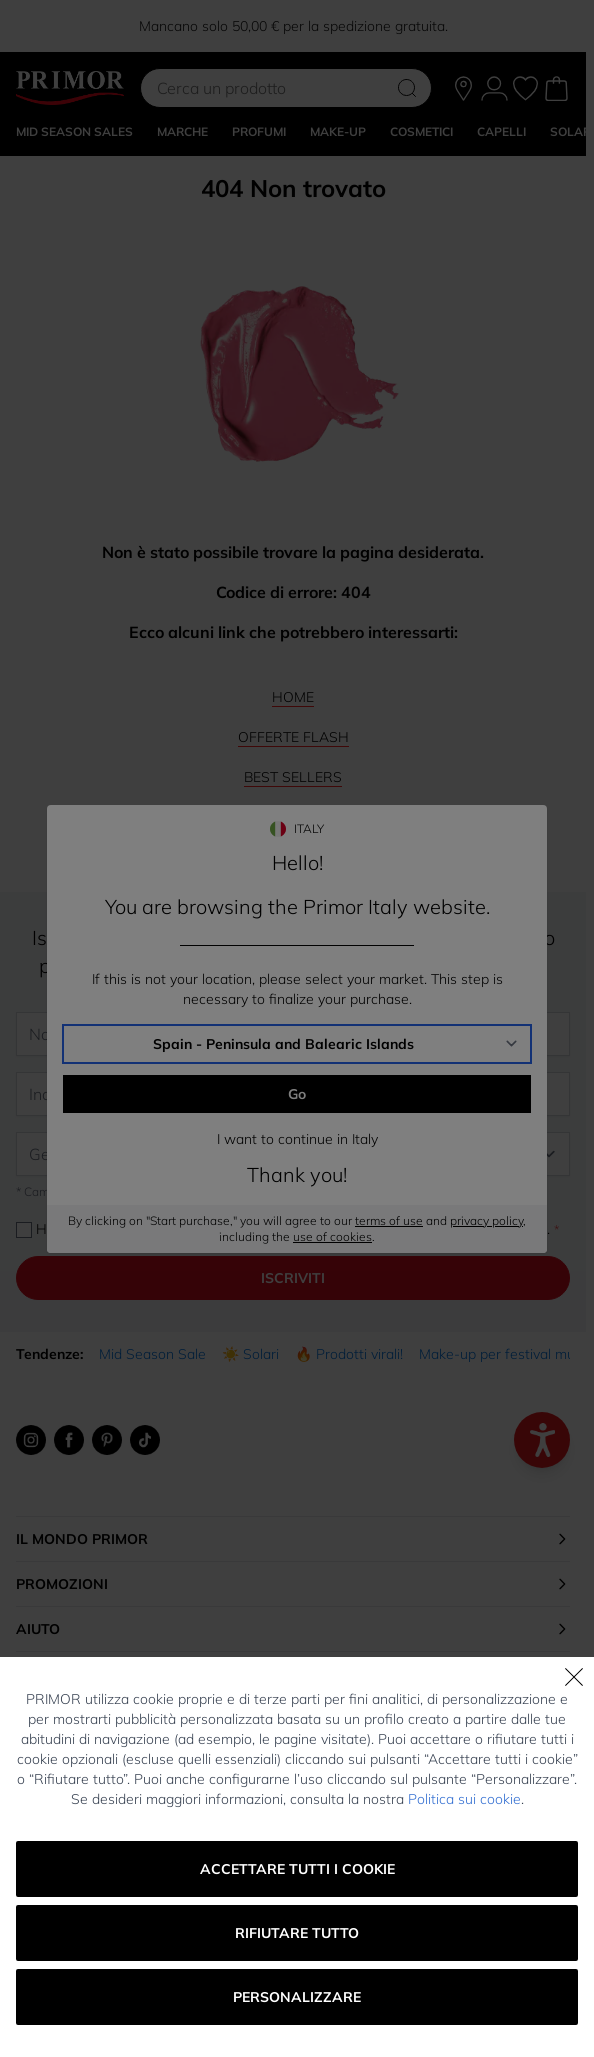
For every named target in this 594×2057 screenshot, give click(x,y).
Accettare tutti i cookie (297, 1869)
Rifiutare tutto (297, 1933)
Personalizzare (297, 1997)
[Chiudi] (574, 1677)
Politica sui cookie (464, 1799)
